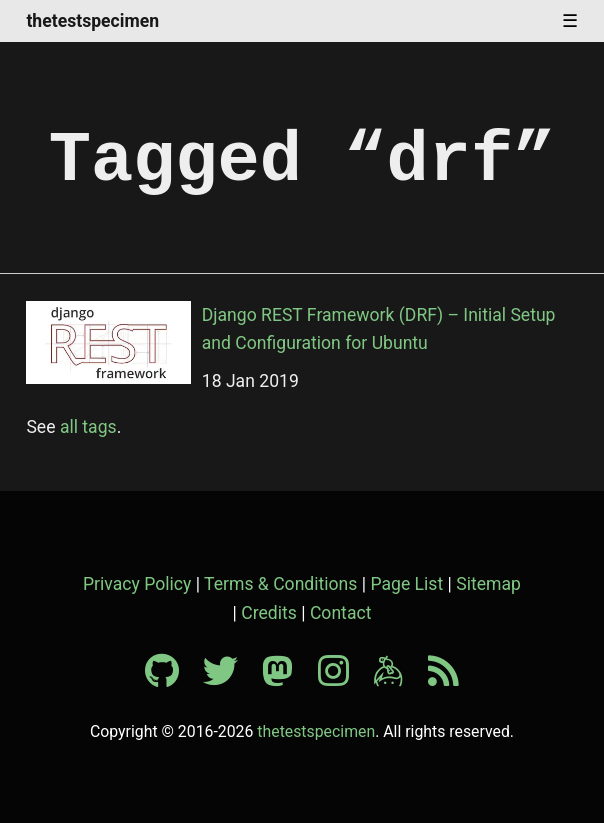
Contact (341, 613)
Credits (269, 613)
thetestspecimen (92, 22)
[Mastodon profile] (287, 678)
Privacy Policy (137, 584)
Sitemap (488, 584)
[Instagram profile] (343, 678)
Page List (406, 584)
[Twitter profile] (230, 678)
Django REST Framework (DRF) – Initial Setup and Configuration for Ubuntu (379, 329)
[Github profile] (172, 678)
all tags (88, 427)
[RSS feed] (443, 678)
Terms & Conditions (280, 584)
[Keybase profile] (398, 678)
